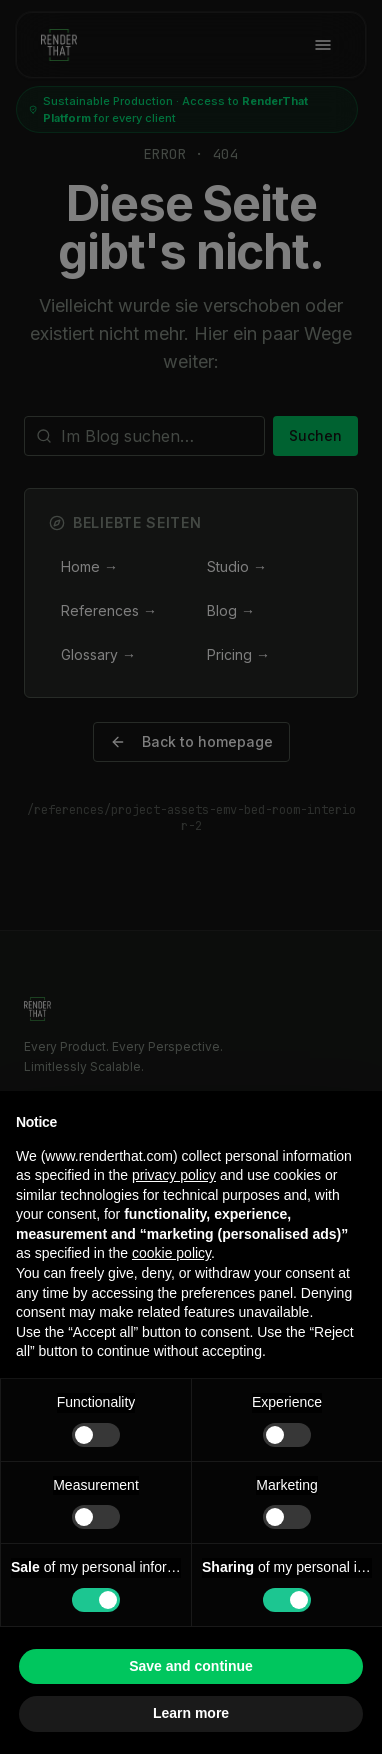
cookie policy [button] (171, 1253)
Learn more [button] (191, 1713)
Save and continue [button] (191, 1666)
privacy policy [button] (174, 1175)
